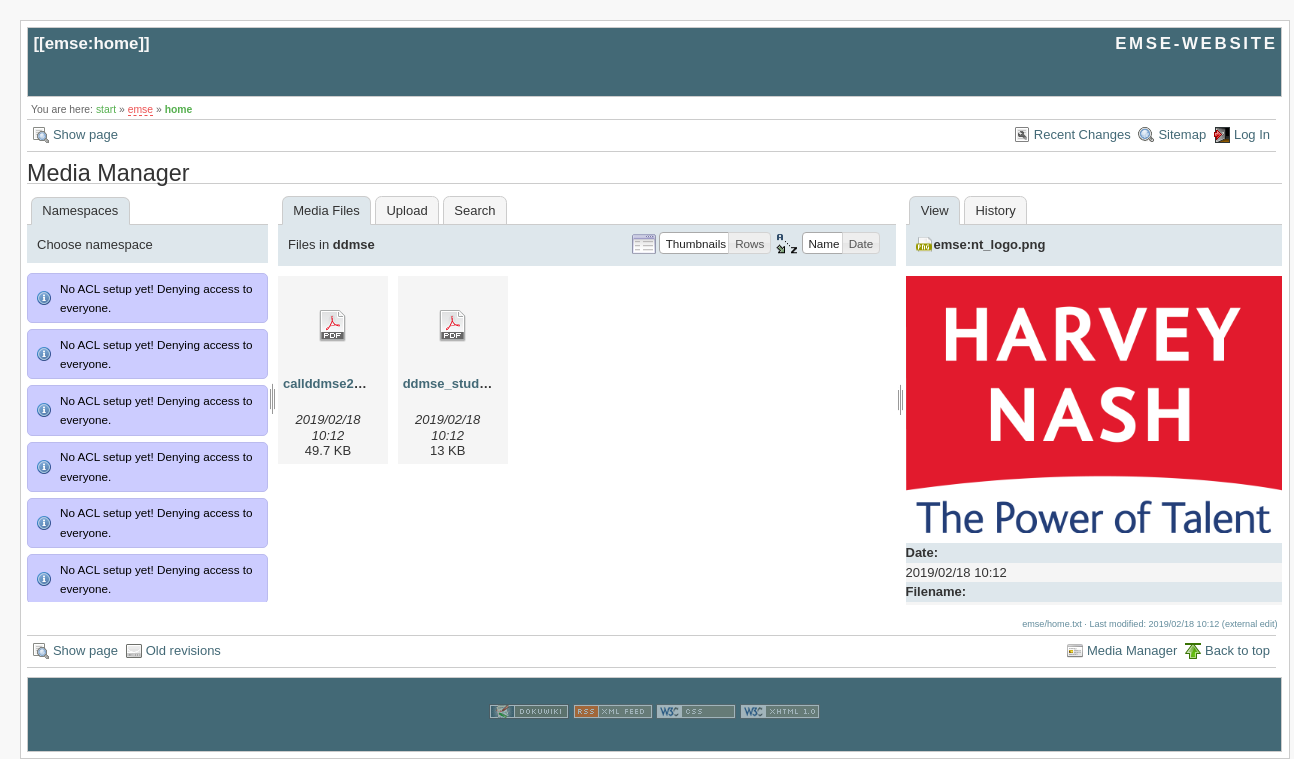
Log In (1252, 134)
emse (140, 109)
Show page (85, 134)
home (179, 109)
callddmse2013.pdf (341, 383)
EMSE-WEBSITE (1196, 43)
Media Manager (1132, 650)
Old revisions (183, 650)
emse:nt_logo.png (990, 244)
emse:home (92, 43)
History (995, 210)
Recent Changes (1082, 134)
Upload (406, 210)
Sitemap (1182, 134)
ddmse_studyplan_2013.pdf (488, 383)
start (106, 109)
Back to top (1237, 650)
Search (474, 210)
